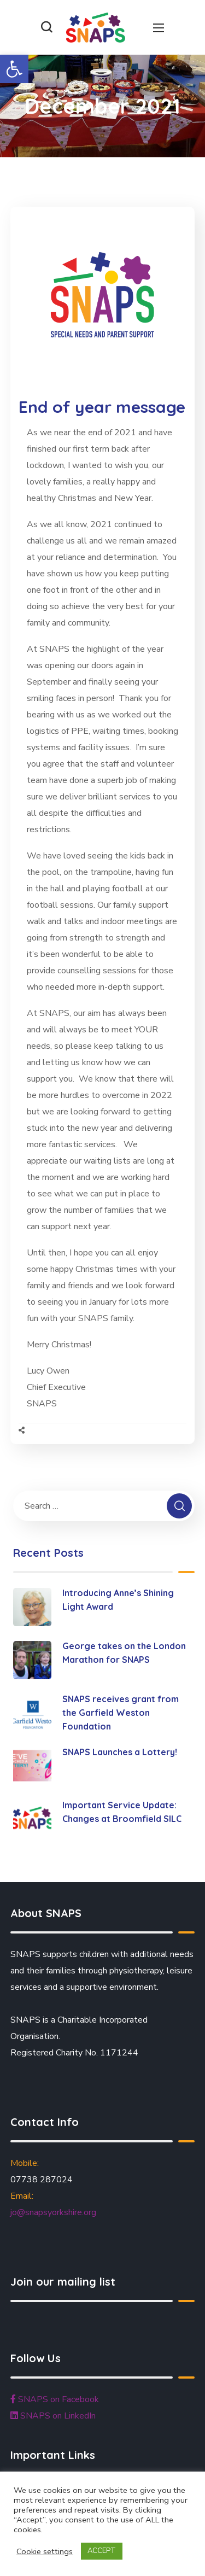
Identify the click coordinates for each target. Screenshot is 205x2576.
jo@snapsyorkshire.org (53, 2212)
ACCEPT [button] (101, 2551)
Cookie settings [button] (44, 2551)
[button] (14, 69)
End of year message (102, 406)
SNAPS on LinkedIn (53, 2416)
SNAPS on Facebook (54, 2399)
